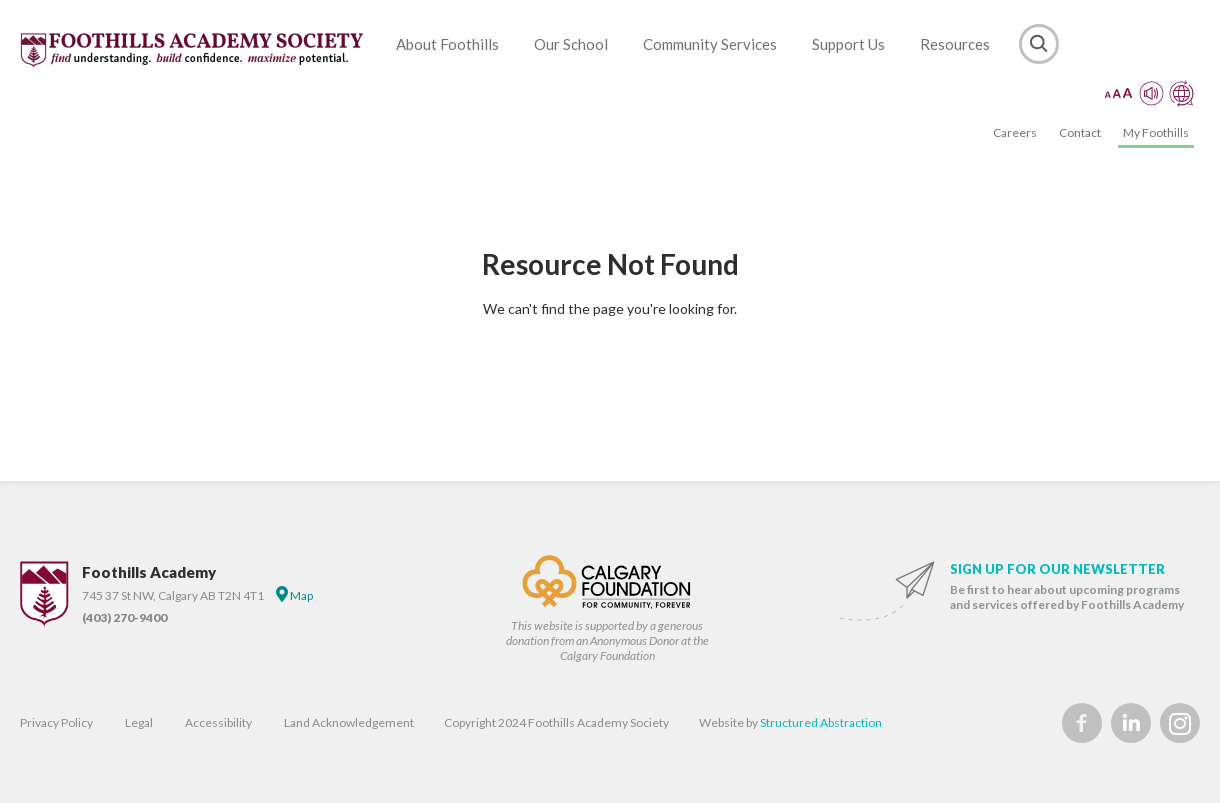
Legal (139, 722)
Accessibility (218, 722)
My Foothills (1156, 132)
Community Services (710, 44)
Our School (571, 44)
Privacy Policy (56, 722)
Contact (1080, 132)
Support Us (848, 44)
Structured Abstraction (821, 722)
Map (294, 594)
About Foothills (447, 44)
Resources (955, 44)
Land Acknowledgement (349, 722)
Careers (1015, 132)
